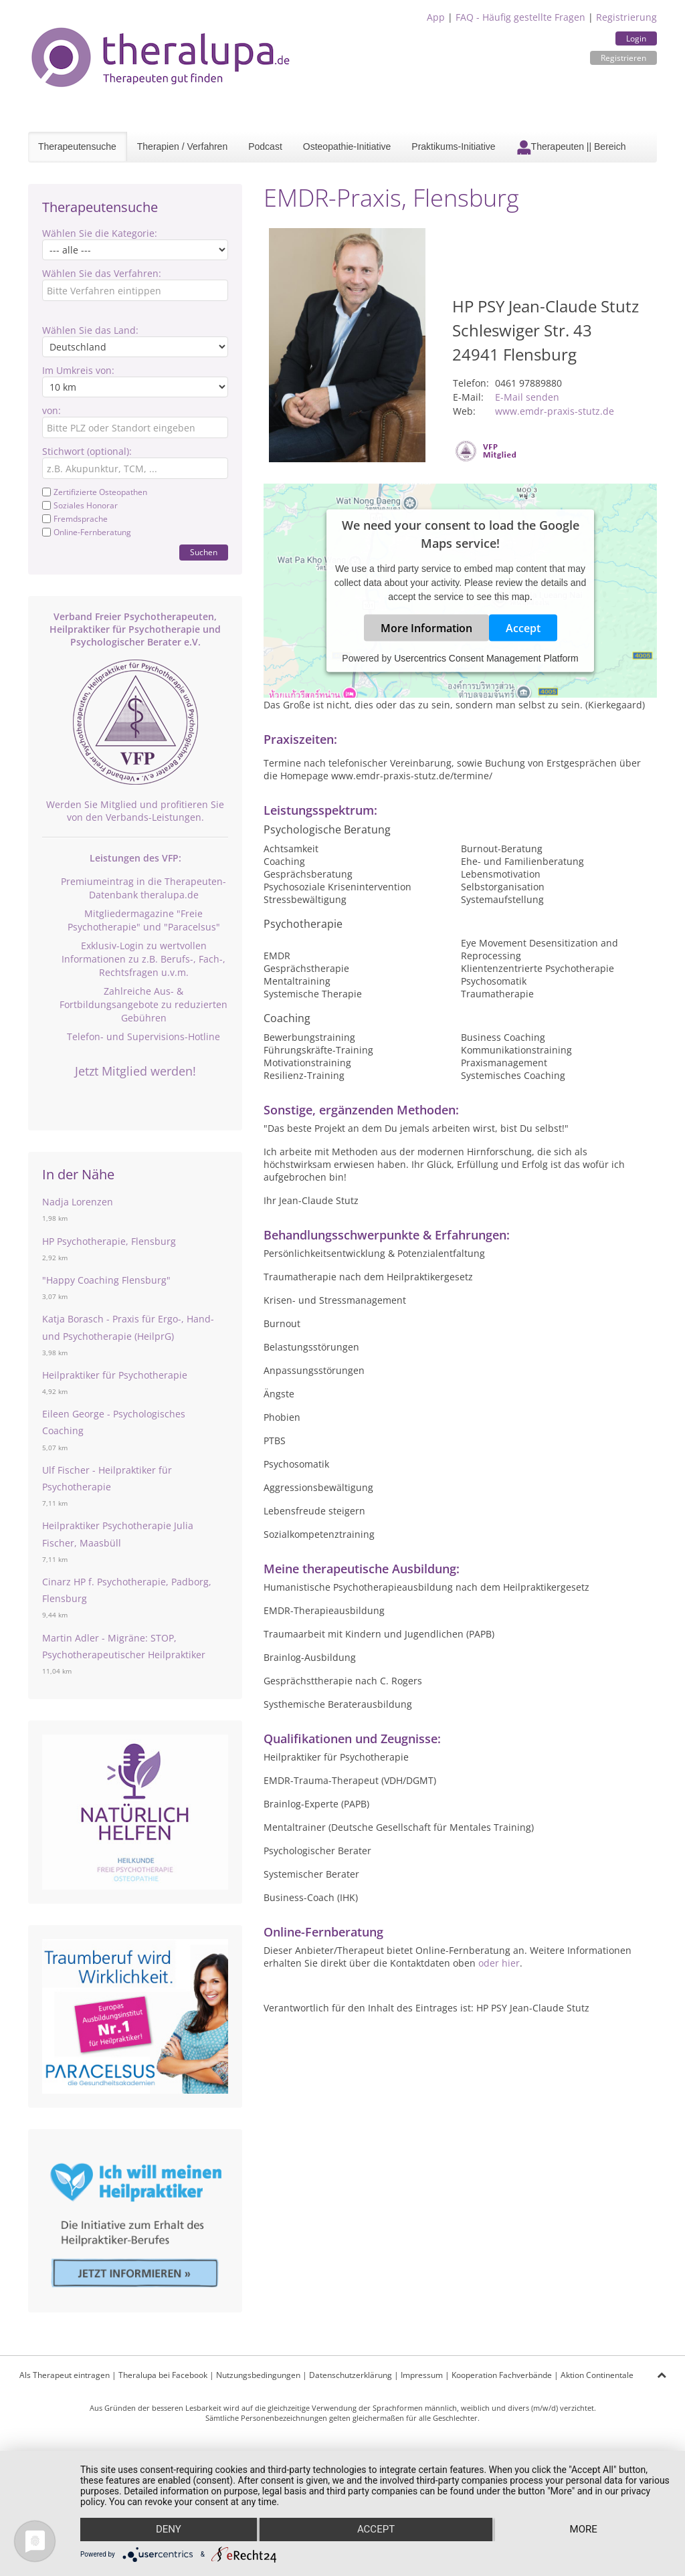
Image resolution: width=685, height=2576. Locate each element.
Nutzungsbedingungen (258, 2375)
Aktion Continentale (597, 2375)
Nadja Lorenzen (77, 1201)
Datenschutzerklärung (350, 2375)
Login (636, 38)
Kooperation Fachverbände (502, 2375)
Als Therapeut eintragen (64, 2375)
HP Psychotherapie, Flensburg (109, 1241)
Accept (523, 628)
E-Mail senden (527, 397)
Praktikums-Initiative (453, 146)
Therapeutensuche (77, 146)
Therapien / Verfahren (182, 146)
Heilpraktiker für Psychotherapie (114, 1375)
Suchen (203, 552)
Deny (168, 2530)
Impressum (422, 2375)
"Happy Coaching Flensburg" (106, 1280)
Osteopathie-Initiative (347, 146)
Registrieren (623, 58)
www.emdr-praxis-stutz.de (554, 411)
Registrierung (626, 17)
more (583, 2530)
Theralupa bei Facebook (162, 2375)
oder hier (499, 1963)
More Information (426, 628)
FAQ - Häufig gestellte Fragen (520, 17)
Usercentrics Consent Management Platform (486, 658)
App (436, 17)
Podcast (265, 146)
